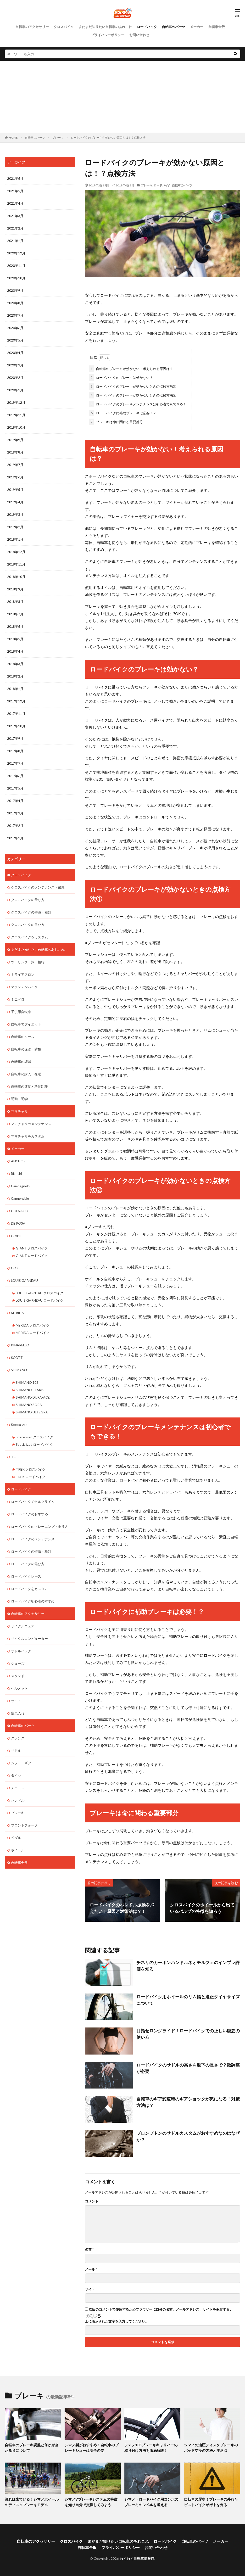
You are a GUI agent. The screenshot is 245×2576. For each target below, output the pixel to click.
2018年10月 (16, 577)
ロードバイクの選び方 (28, 1564)
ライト (16, 1701)
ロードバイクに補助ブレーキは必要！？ (122, 413)
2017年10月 (16, 726)
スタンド (17, 1676)
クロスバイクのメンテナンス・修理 (38, 887)
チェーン (17, 1788)
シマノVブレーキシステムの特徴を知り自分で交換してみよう (91, 2502)
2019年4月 (15, 502)
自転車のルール (22, 1037)
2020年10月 (16, 278)
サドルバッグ (21, 1651)
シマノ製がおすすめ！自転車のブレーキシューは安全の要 (91, 2448)
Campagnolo (20, 1186)
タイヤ (16, 1775)
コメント (91, 2201)
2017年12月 (16, 701)
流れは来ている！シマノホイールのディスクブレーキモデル (32, 2502)
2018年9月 (15, 589)
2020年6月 (15, 328)
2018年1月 (15, 689)
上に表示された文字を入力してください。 (117, 2321)
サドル (16, 1750)
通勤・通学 (19, 1099)
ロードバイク (147, 27)
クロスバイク (64, 27)
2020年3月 (15, 365)
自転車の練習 (21, 1061)
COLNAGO (19, 1211)
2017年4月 (15, 801)
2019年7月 (15, 465)
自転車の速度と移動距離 (29, 1086)
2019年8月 (15, 452)
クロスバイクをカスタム (29, 937)
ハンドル (17, 1800)
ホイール (17, 1850)
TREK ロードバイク (30, 1477)
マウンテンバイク (24, 987)
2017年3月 (15, 813)
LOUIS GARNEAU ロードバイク (39, 1300)
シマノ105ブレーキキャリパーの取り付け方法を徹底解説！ (151, 2448)
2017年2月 (15, 825)
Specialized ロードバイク (34, 1444)
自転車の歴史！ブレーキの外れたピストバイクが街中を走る (211, 2502)
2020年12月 (16, 253)
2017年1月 (15, 838)
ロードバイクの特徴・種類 (31, 1551)
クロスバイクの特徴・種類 (31, 912)
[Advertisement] (122, 96)
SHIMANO (19, 1370)
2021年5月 (15, 191)
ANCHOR (18, 1161)
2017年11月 (16, 713)
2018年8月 (15, 601)
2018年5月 (15, 639)
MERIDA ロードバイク (33, 1333)
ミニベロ (17, 999)
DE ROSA (18, 1223)
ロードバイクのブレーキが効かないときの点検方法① (132, 386)
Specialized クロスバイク (34, 1437)
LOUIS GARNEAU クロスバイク (39, 1293)
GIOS (15, 1268)
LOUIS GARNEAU (24, 1280)
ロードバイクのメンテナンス (33, 1539)
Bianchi (16, 1173)
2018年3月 (15, 664)
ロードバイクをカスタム (29, 1589)
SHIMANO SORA (29, 1405)
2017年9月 (15, 738)
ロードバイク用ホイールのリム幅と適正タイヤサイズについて (188, 2000)
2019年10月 (16, 427)
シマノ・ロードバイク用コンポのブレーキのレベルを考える (151, 2502)
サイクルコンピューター (29, 1638)
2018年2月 (15, 676)
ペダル (16, 1838)
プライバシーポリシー (107, 35)
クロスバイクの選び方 (28, 925)
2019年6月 (15, 477)
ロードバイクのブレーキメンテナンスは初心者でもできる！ (137, 404)
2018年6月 (15, 626)
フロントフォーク (24, 1825)
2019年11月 (16, 415)
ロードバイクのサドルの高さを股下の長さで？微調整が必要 (188, 2068)
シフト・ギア (21, 1763)
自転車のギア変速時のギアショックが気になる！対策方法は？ (188, 2102)
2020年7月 (15, 315)
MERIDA (17, 1313)
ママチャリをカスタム (28, 1136)
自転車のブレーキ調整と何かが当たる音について (32, 2448)
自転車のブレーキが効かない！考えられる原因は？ (131, 368)
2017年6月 (15, 776)
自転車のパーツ (173, 27)
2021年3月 (15, 216)
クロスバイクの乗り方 (28, 900)
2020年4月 (15, 353)
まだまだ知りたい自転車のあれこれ (105, 27)
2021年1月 (15, 241)
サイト (90, 2289)
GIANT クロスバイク (32, 1248)
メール (91, 2269)
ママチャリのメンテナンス (31, 1124)
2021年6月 (15, 178)
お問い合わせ (139, 35)
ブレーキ (58, 137)
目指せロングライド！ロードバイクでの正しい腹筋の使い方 (188, 2034)
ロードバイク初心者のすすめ (33, 1601)
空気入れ (17, 1713)
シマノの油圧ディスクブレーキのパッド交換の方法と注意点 (211, 2448)
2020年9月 (15, 290)
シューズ (17, 1663)
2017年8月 (15, 751)
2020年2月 (15, 377)
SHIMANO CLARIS (30, 1390)
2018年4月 (15, 651)
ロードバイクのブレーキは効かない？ (121, 377)
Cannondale (20, 1198)
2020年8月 (15, 303)
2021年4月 (15, 203)
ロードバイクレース (26, 1576)
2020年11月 (16, 265)
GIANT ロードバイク (32, 1256)
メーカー (196, 27)
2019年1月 (15, 539)
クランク (17, 1738)
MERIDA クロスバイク (33, 1325)
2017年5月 (15, 788)
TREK (15, 1457)
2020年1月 (15, 390)
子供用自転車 (21, 1012)
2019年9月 (15, 440)
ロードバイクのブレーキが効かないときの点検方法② (132, 395)
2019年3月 (15, 514)
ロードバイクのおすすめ (29, 1514)
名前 (89, 2249)
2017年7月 (15, 763)
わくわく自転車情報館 (137, 2558)
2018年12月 (16, 552)
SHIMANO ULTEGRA (32, 1412)
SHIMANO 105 (27, 1382)
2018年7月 (15, 614)
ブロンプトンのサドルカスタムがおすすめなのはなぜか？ (188, 2136)
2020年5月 (15, 340)
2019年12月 (16, 402)
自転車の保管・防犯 (26, 1049)
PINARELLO (20, 1345)
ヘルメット (19, 1688)
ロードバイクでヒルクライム (33, 1502)
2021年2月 (15, 228)
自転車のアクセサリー (32, 27)
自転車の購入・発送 (26, 1074)
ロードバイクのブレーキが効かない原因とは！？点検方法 (108, 137)
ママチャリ (19, 1111)
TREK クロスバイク (30, 1469)
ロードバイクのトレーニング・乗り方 (39, 1526)
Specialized (19, 1424)
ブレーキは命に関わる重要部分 (116, 422)
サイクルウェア (22, 1626)
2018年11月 (16, 564)
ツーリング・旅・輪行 (28, 962)
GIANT (16, 1236)
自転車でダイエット (26, 1024)
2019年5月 (15, 489)
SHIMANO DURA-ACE (33, 1397)
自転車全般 (216, 27)
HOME (13, 137)
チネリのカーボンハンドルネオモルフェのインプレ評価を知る (188, 1965)
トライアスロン (22, 974)
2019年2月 (15, 527)
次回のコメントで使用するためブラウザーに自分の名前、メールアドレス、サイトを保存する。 (161, 2309)
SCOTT (17, 1357)
